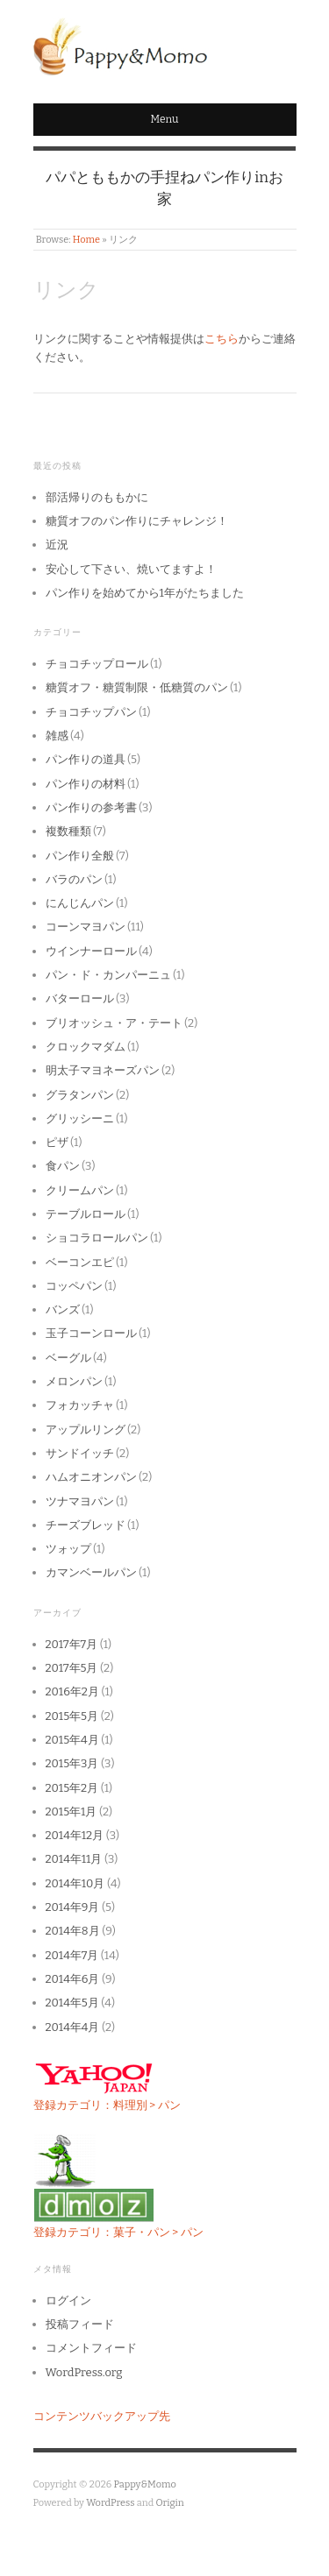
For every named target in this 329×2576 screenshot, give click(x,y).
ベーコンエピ (80, 1262)
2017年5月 (72, 1667)
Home (86, 239)
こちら (221, 338)
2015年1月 (71, 1811)
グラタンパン (80, 1094)
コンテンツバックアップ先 (101, 2416)
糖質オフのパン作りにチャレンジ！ (137, 520)
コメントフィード (91, 2347)
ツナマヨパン (80, 1501)
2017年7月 (72, 1644)
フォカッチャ (80, 1405)
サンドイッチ (80, 1453)
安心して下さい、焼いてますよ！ (131, 569)
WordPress (110, 2503)
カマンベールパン (91, 1572)
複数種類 (68, 831)
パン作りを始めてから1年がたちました (145, 592)
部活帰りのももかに (97, 497)
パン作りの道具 (85, 759)
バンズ (63, 1309)
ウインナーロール (91, 951)
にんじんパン (80, 902)
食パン (63, 1165)
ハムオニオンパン (91, 1476)
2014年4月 (73, 2027)
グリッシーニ (80, 1118)
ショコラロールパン (97, 1237)
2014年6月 (73, 1978)
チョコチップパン (91, 711)
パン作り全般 (80, 855)
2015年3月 (72, 1763)
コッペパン (74, 1285)
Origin (170, 2503)
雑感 (57, 735)
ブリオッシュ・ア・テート (114, 1023)
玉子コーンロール (91, 1333)
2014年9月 (73, 1907)
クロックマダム (85, 1046)
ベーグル (68, 1357)
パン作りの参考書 (91, 807)
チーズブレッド (85, 1525)
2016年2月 (72, 1691)
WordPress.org (84, 2372)
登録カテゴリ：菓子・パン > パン (118, 2232)
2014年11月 (74, 1858)
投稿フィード (80, 2324)
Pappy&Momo (144, 2484)
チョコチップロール (97, 663)
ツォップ (68, 1548)
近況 (57, 544)
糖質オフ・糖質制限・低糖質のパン (137, 687)
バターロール (80, 998)
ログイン (68, 2300)
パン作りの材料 (85, 783)
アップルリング (85, 1429)
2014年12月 (75, 1835)
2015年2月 (72, 1787)
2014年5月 (72, 2002)
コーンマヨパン (85, 926)
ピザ (57, 1142)
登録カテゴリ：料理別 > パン (107, 2105)
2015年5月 (72, 1716)
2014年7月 (72, 1955)
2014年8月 (73, 1930)
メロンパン (74, 1381)
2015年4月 (72, 1739)
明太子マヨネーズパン (103, 1070)
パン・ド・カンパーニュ (108, 974)
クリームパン (80, 1190)
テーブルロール (85, 1214)
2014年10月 (75, 1883)
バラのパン (74, 879)
